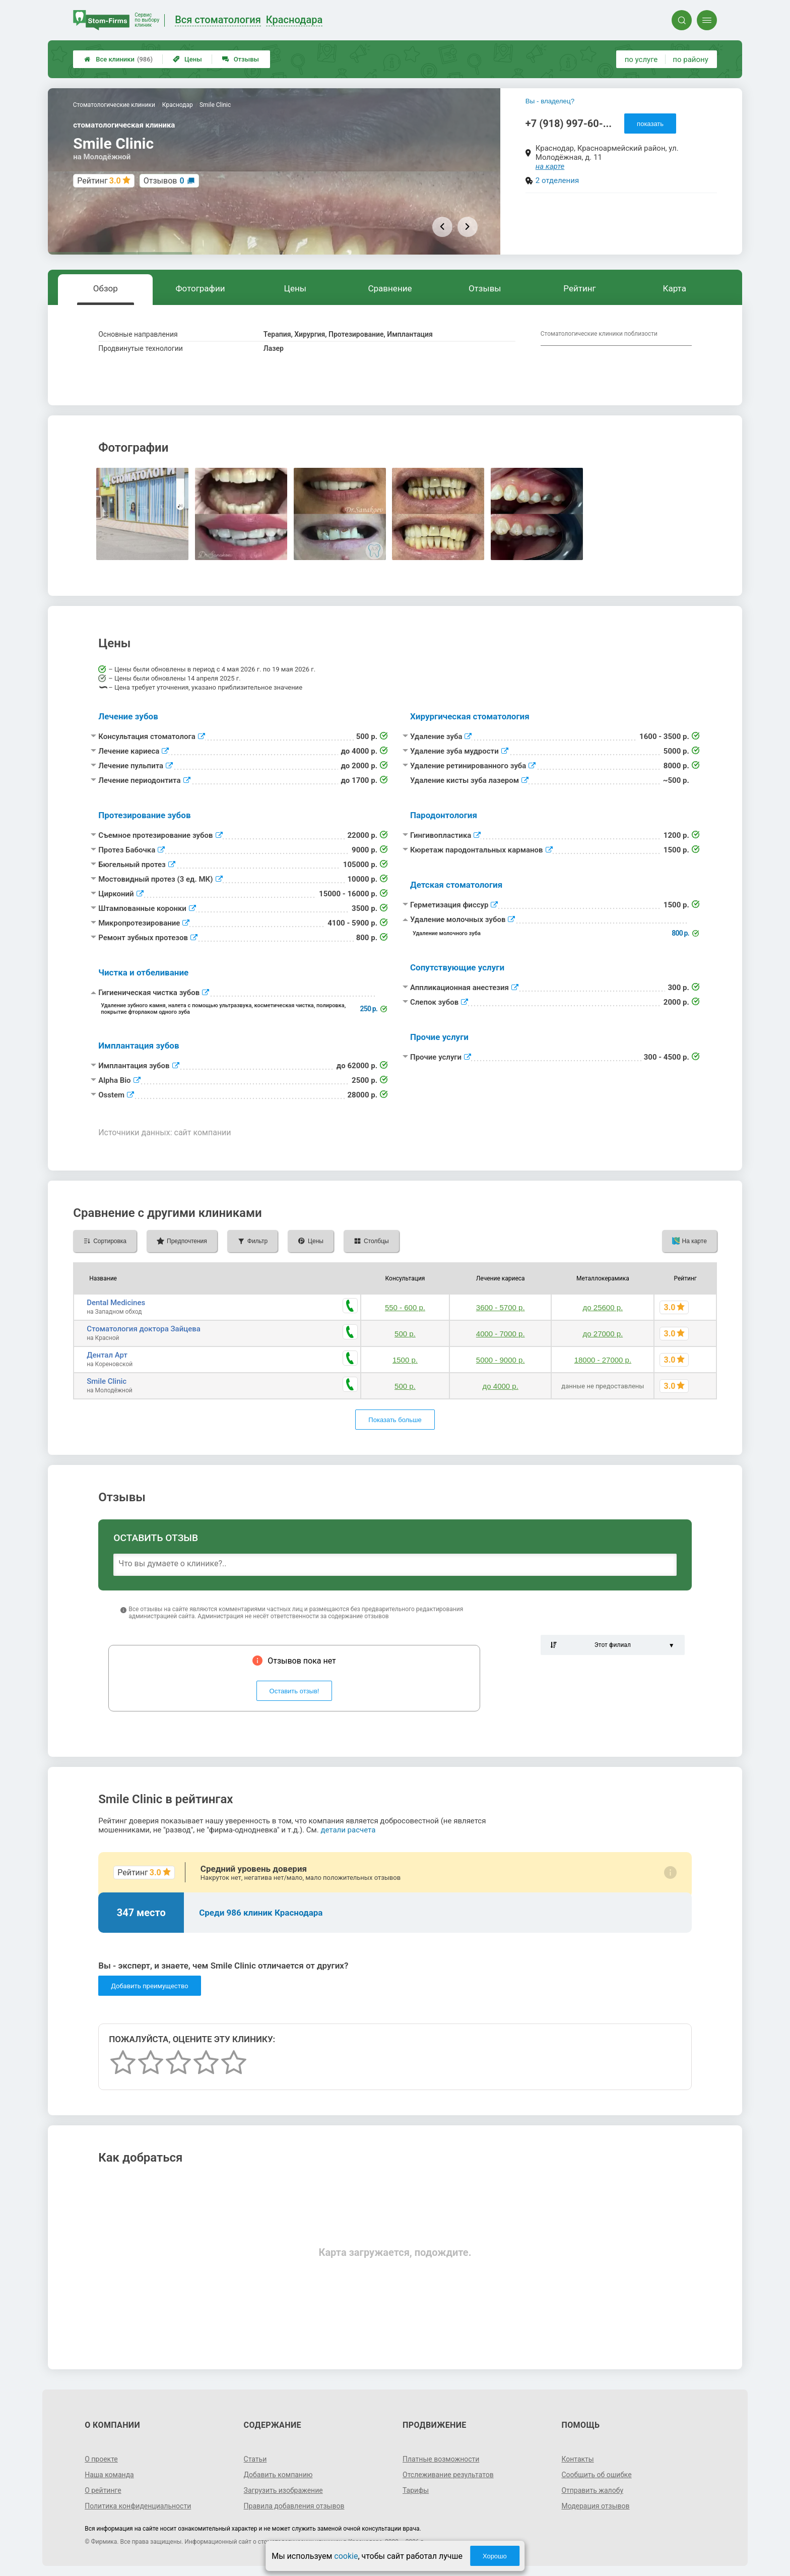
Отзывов (164, 181)
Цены (187, 59)
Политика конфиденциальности (138, 2506)
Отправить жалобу (592, 2490)
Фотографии (200, 288)
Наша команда (109, 2475)
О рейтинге (103, 2490)
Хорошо (495, 2556)
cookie (346, 2556)
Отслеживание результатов (448, 2475)
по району (690, 59)
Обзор (105, 288)
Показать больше (394, 1420)
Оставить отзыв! (294, 1691)
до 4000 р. (500, 1386)
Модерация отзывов (595, 2506)
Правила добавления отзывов (294, 2506)
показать (650, 124)
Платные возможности (441, 2459)
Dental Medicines (116, 1302)
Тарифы (416, 2490)
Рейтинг (579, 288)
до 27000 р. (603, 1333)
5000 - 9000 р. (500, 1360)
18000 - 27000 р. (602, 1360)
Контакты (577, 2459)
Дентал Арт (107, 1355)
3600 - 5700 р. (500, 1307)
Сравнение (390, 288)
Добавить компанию (278, 2475)
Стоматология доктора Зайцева (144, 1328)
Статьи (255, 2459)
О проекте (101, 2459)
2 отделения (557, 180)
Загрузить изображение (283, 2490)
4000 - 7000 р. (500, 1333)
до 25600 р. (603, 1307)
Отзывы (240, 59)
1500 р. (405, 1360)
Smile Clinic (106, 1381)
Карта (674, 288)
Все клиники (118, 59)
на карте (550, 166)
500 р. (405, 1333)
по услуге (641, 59)
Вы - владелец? (549, 101)
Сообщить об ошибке (596, 2475)
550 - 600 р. (405, 1307)
